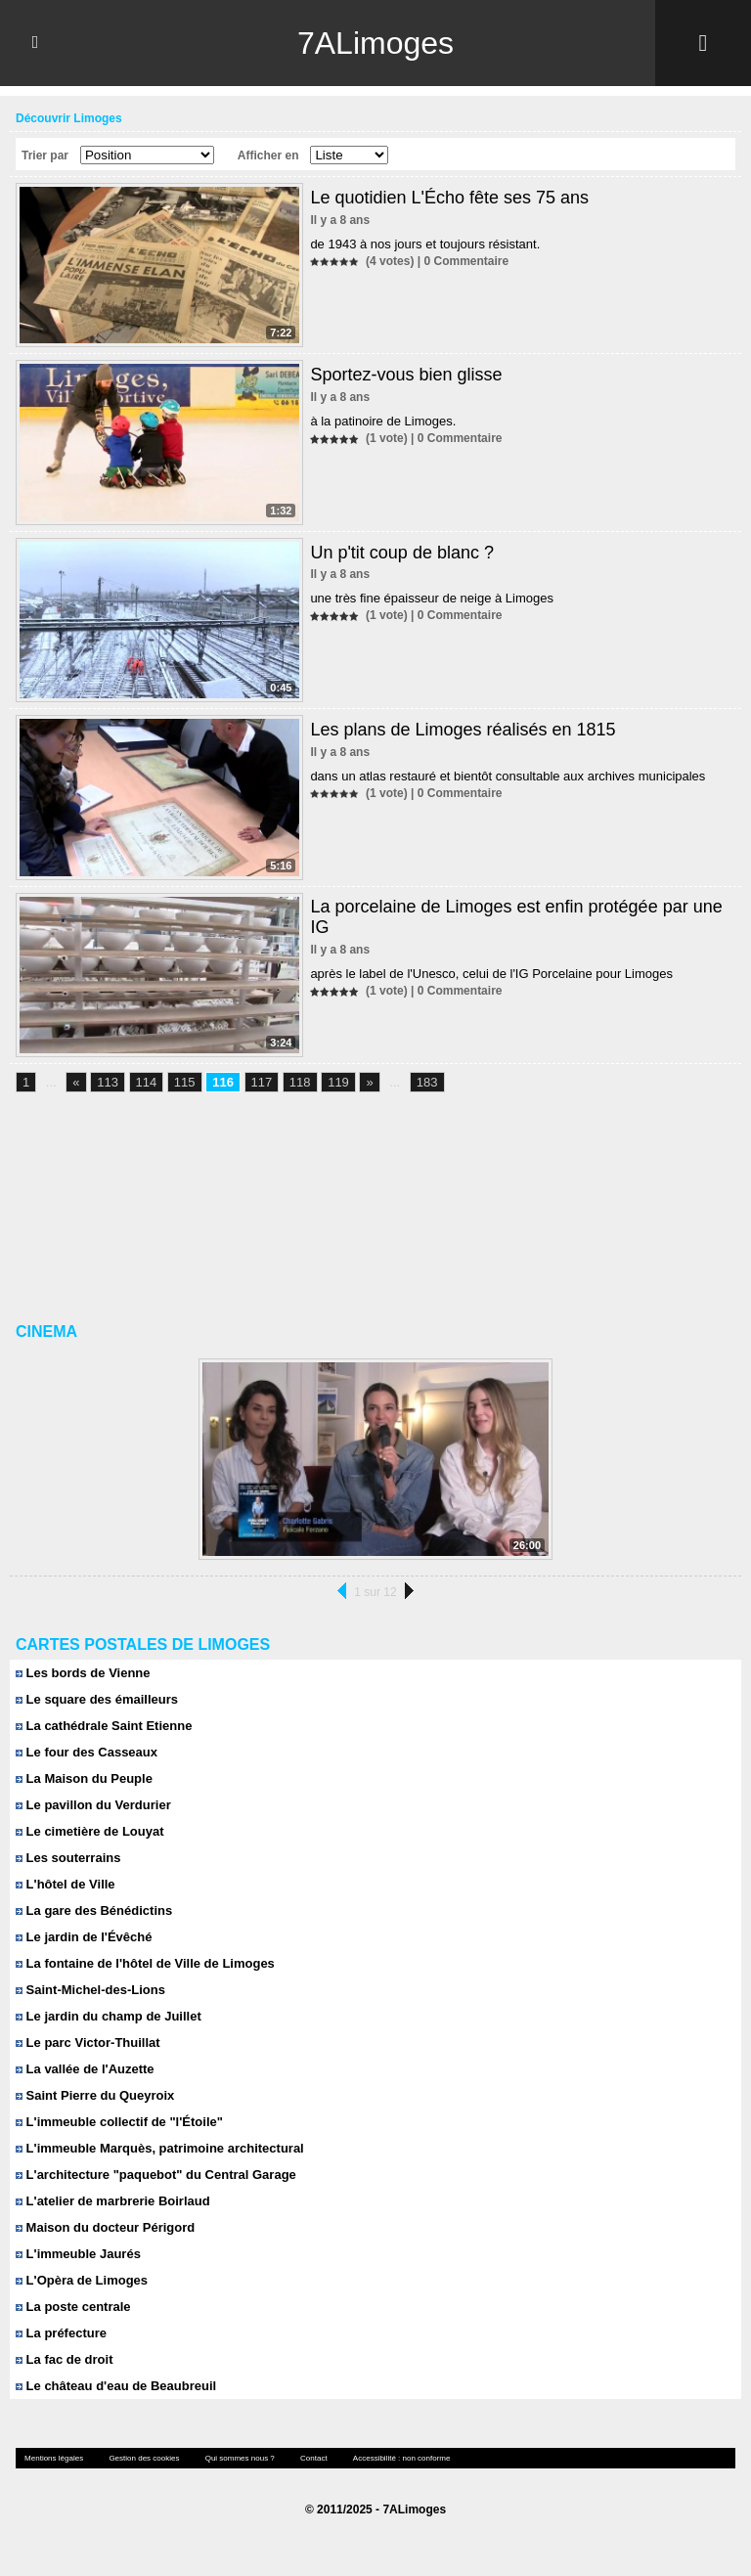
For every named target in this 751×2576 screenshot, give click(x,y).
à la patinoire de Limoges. (383, 421)
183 (427, 1082)
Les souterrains (68, 1857)
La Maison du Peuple (84, 1778)
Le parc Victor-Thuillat (88, 2042)
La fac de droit (64, 2359)
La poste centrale (73, 2306)
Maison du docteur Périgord (105, 2227)
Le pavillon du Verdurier (93, 1805)
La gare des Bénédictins (94, 1910)
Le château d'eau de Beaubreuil (116, 2385)
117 (262, 1082)
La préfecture (61, 2333)
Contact (314, 2458)
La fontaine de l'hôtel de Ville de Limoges (145, 1963)
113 (107, 1082)
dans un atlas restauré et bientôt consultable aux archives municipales (507, 776)
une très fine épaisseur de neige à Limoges (431, 598)
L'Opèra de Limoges (82, 2280)
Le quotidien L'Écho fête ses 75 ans (449, 197)
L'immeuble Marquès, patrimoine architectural (160, 2148)
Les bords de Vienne (83, 1673)
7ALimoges (375, 43)
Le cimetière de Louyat (90, 1831)
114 (146, 1082)
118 (300, 1082)
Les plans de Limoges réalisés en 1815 (462, 729)
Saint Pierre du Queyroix (95, 2095)
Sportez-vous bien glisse (406, 374)
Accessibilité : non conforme (402, 2458)
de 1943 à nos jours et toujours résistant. (425, 244)
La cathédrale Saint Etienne (104, 1725)
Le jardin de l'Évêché (84, 1937)
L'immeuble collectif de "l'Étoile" (119, 2121)
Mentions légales (53, 2458)
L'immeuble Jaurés (78, 2253)
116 (223, 1082)
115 (185, 1082)
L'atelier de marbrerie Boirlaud (113, 2201)
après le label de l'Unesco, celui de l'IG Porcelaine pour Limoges (491, 973)
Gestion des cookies (144, 2458)
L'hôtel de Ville (65, 1884)
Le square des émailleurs (97, 1699)
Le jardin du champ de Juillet (108, 2016)
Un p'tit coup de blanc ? (402, 552)
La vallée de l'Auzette (85, 2069)
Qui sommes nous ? (240, 2458)
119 (338, 1082)
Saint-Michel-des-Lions (90, 1989)
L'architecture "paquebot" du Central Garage (156, 2174)
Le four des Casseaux (86, 1752)
